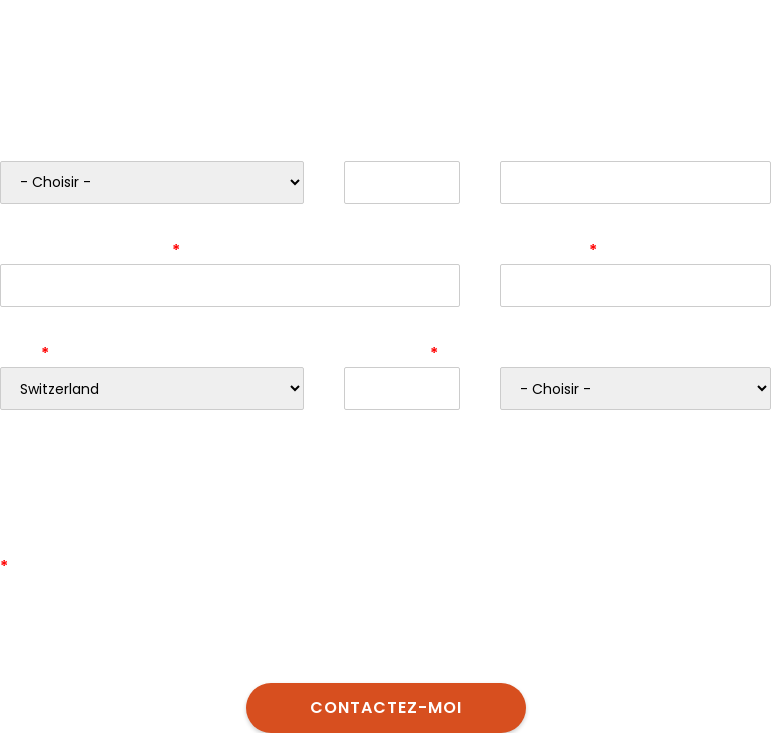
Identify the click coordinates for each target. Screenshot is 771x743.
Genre (25, 146)
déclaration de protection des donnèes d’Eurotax (495, 638)
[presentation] (152, 484)
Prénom (375, 146)
